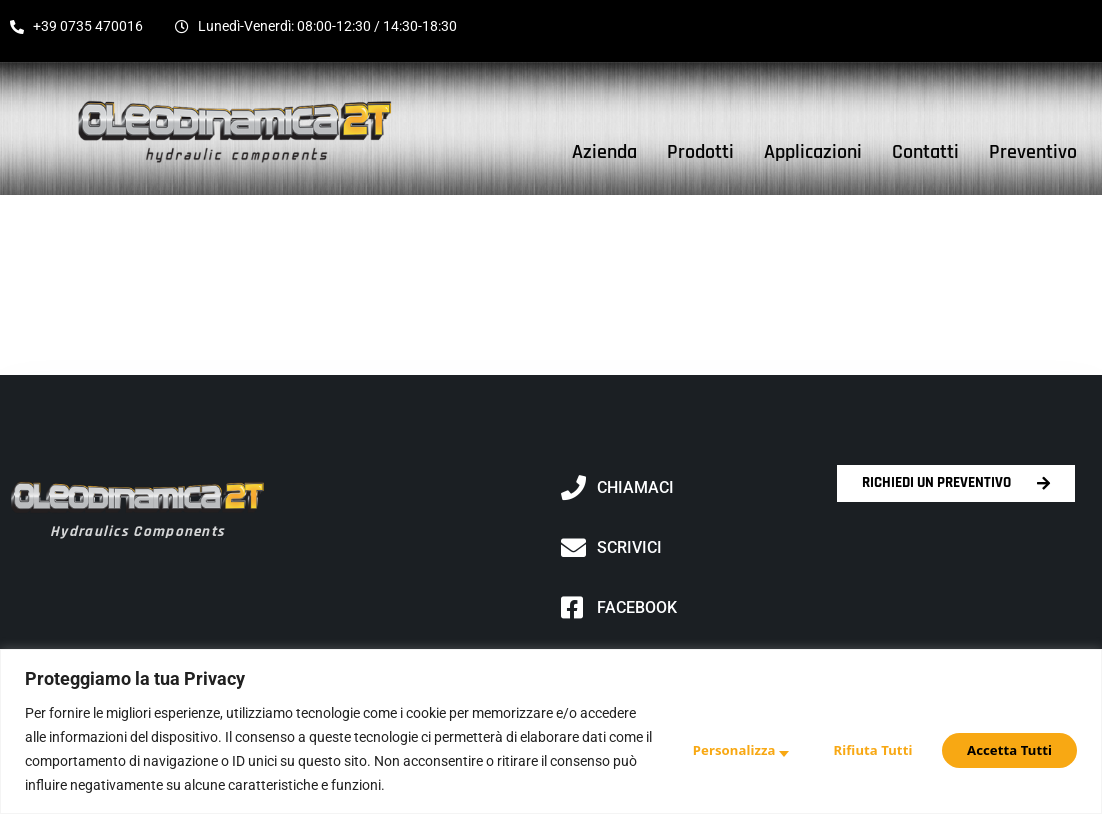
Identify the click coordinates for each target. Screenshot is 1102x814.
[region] (551, 731)
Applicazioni (813, 152)
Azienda (604, 152)
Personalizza (719, 748)
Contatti (925, 152)
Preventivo (1033, 152)
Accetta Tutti (1008, 748)
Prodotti (700, 152)
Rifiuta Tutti (863, 748)
